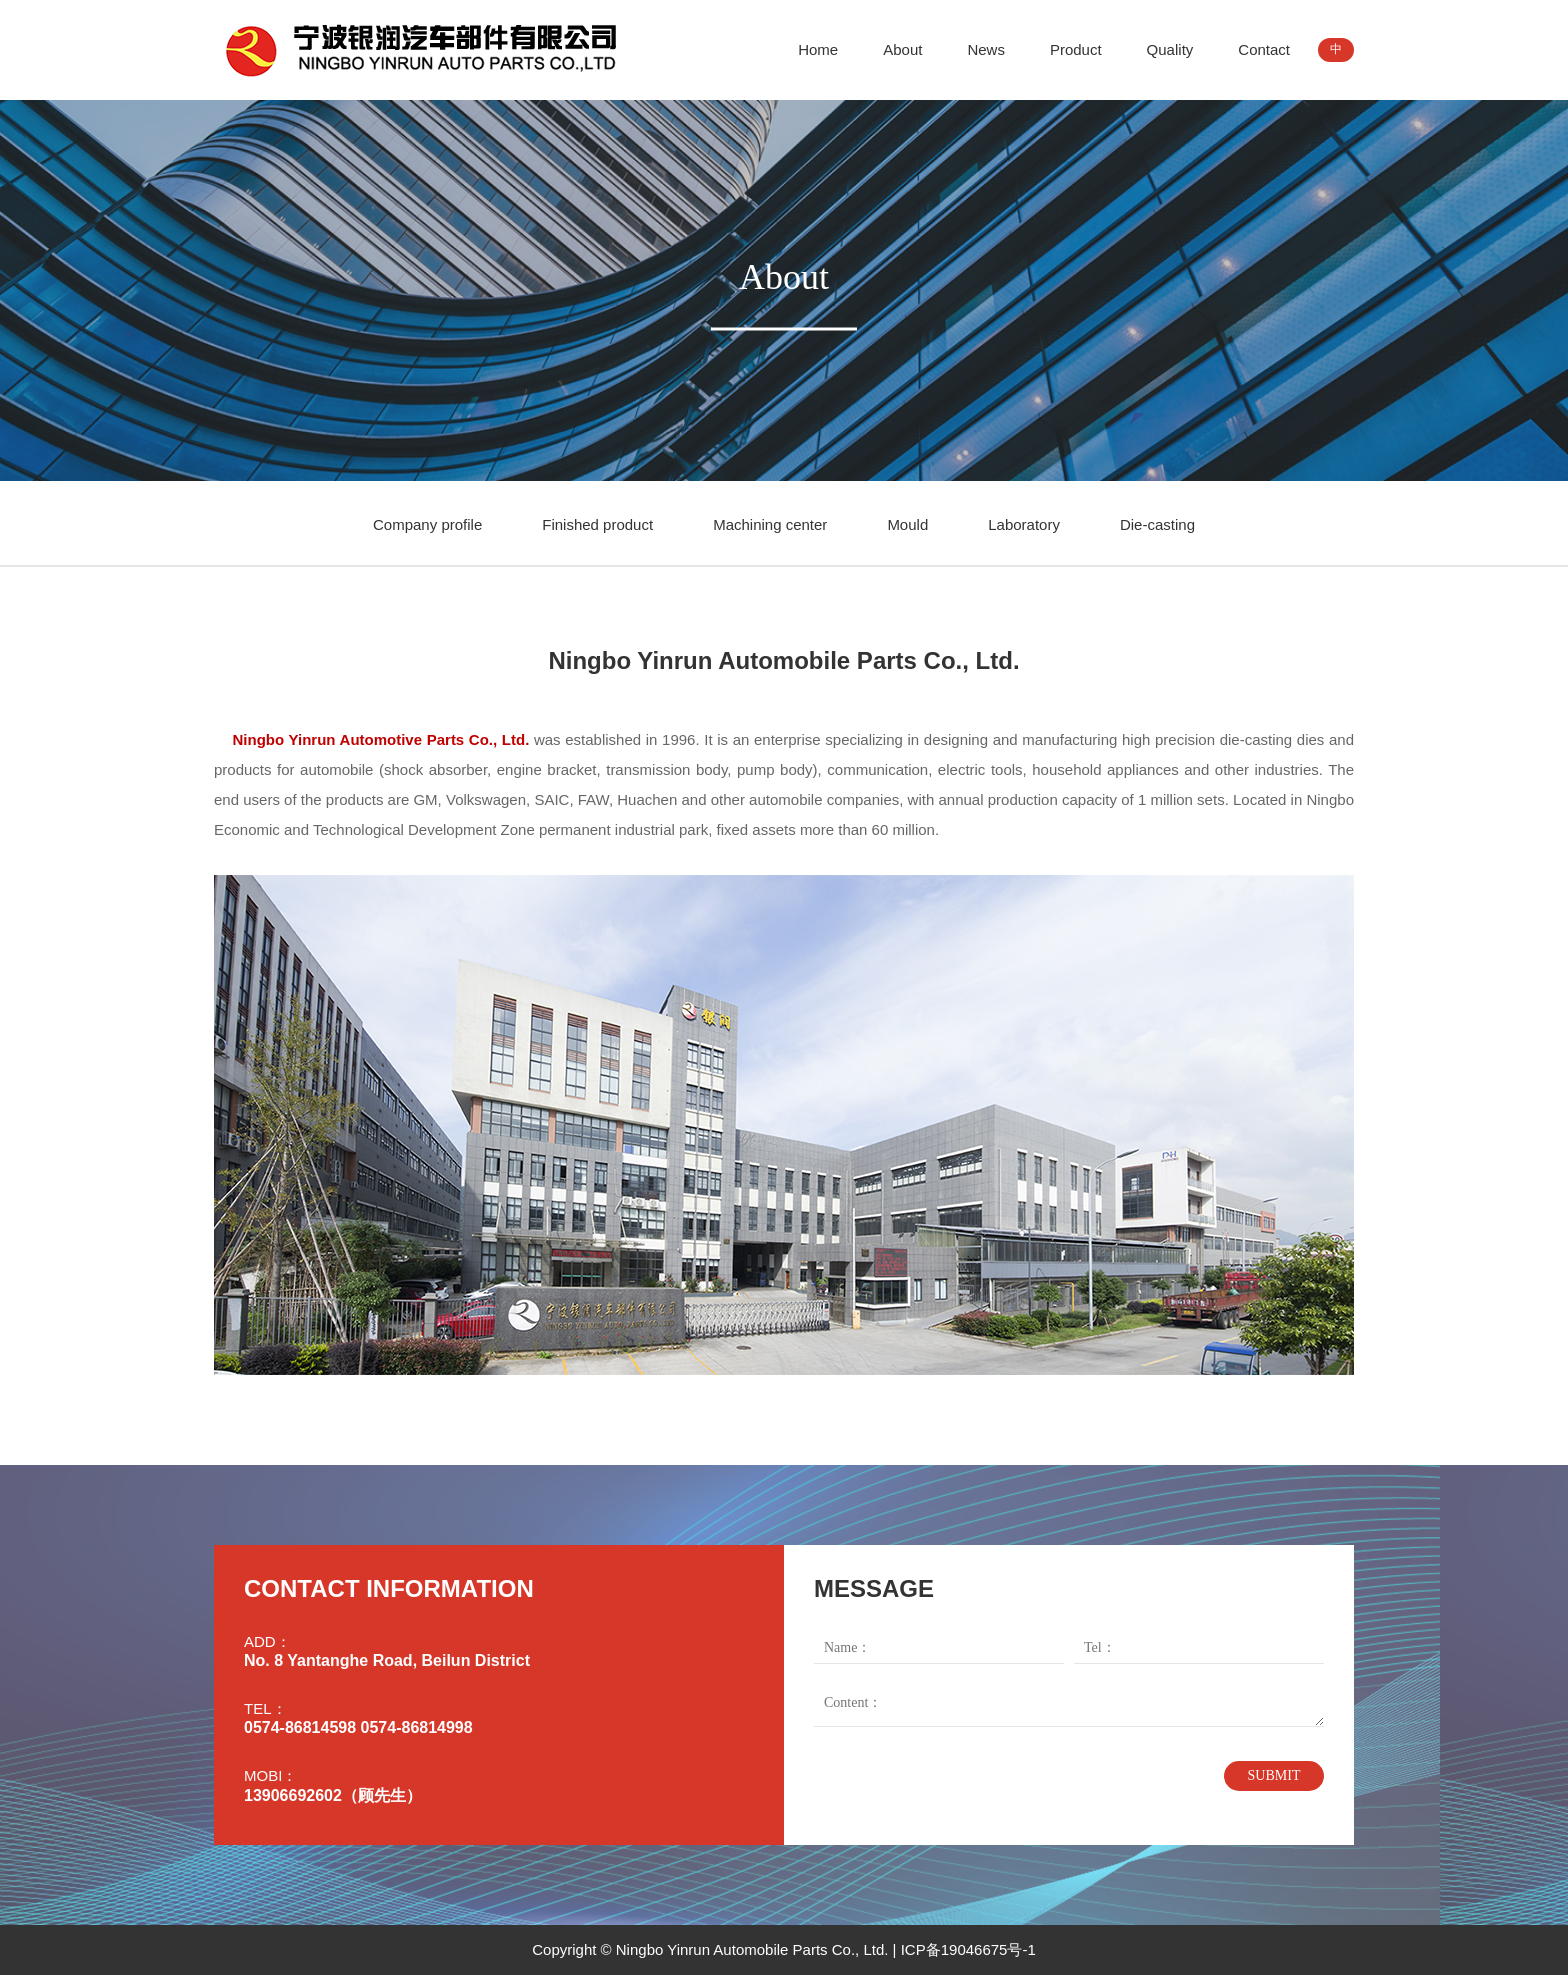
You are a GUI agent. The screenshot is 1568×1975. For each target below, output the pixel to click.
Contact (1264, 49)
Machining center (770, 524)
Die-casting (1157, 524)
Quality (1170, 49)
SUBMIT (1274, 1775)
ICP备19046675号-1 (968, 1949)
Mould (907, 524)
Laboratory (1024, 524)
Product (1076, 49)
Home (818, 49)
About (902, 49)
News (986, 49)
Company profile (427, 524)
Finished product (597, 524)
